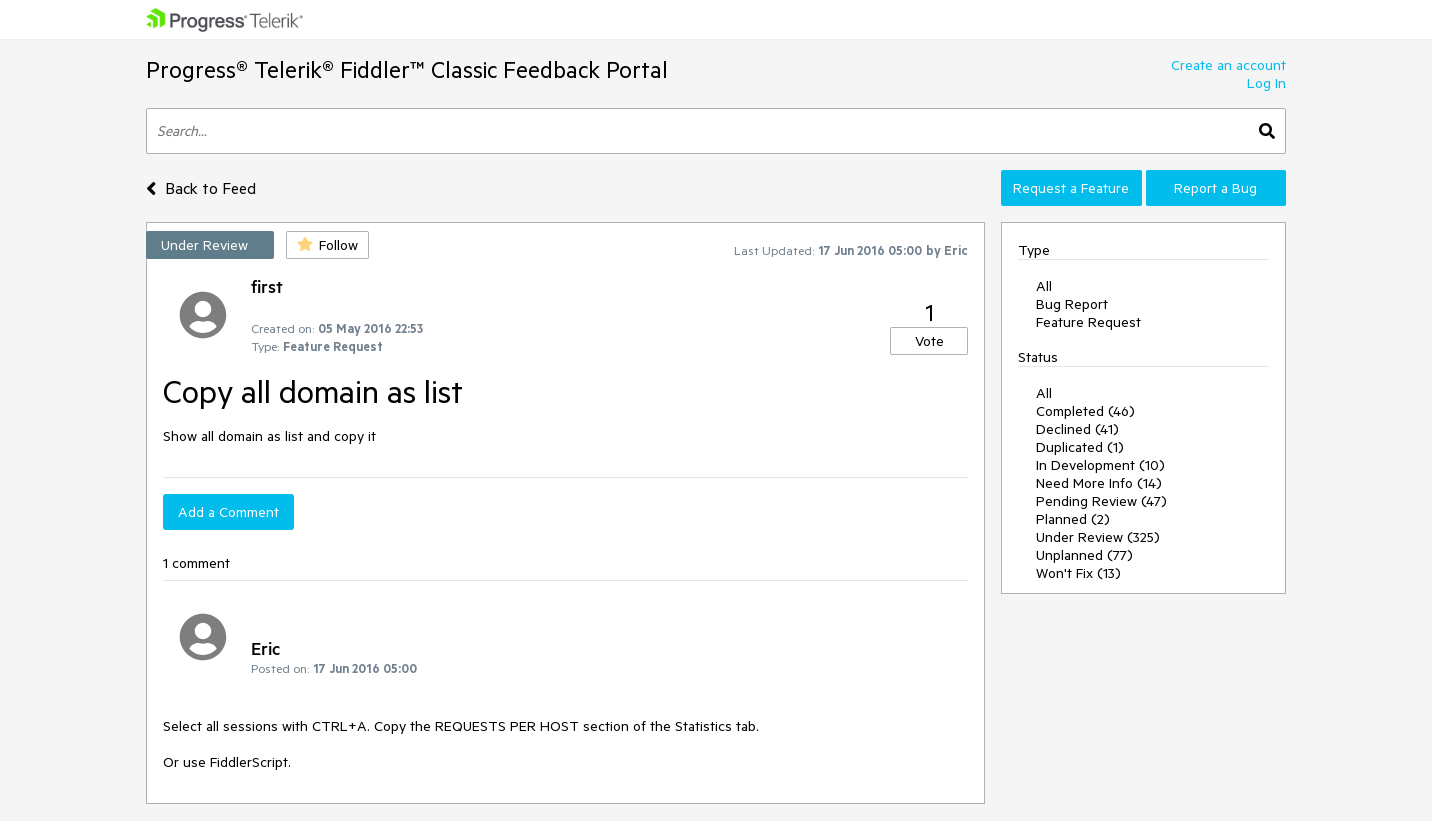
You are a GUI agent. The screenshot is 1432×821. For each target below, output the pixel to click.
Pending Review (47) (1101, 501)
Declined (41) (1077, 429)
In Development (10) (1100, 465)
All (1044, 286)
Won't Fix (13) (1078, 573)
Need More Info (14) (1099, 483)
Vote (929, 341)
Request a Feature (1071, 188)
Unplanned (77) (1084, 555)
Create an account (1228, 65)
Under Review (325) (1098, 537)
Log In (1266, 83)
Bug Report (1072, 304)
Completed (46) (1085, 411)
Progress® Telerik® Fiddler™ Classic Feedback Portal (407, 69)
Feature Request (1088, 322)
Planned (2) (1073, 519)
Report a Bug (1215, 188)
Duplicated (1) (1080, 447)
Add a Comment (228, 512)
